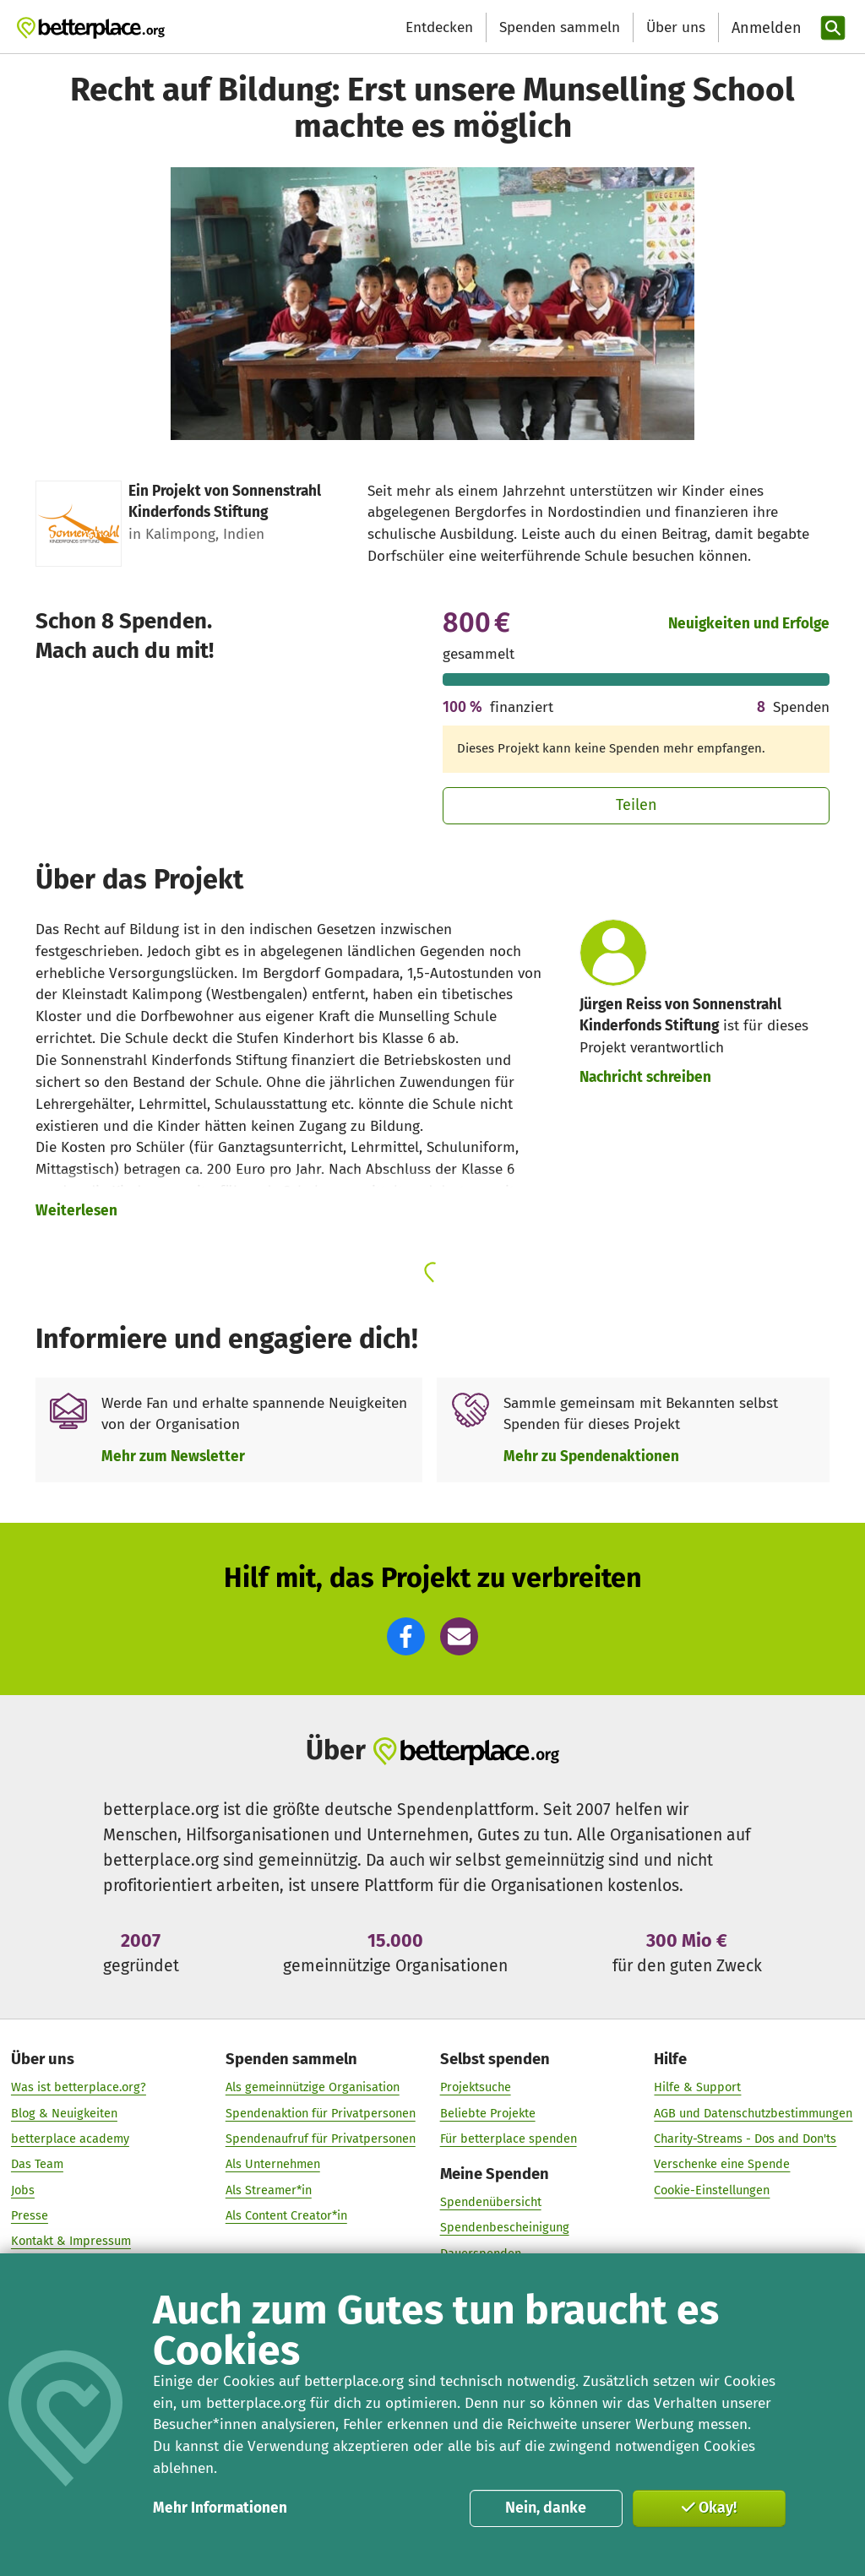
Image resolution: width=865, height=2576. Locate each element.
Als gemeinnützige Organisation (313, 2087)
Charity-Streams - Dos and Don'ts (745, 2139)
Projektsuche (475, 2087)
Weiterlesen (76, 1211)
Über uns (675, 27)
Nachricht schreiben (645, 1077)
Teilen (636, 805)
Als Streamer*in (269, 2190)
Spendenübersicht (490, 2202)
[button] (406, 1636)
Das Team (37, 2164)
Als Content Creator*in (286, 2216)
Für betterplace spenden (508, 2139)
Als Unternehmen (273, 2164)
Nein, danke (545, 2507)
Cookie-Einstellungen (712, 2190)
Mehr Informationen (220, 2508)
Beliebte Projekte (488, 2113)
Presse (29, 2216)
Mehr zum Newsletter (173, 1456)
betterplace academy (70, 2139)
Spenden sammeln (559, 27)
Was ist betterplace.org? (78, 2087)
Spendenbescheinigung (504, 2228)
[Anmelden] (764, 28)
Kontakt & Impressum (71, 2241)
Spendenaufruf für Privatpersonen (321, 2139)
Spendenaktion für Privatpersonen (321, 2113)
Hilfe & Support (697, 2087)
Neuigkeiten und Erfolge (749, 624)
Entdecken (439, 27)
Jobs (23, 2190)
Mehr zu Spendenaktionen (591, 1456)
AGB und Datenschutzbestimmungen (753, 2113)
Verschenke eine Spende (722, 2164)
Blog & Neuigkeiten (64, 2113)
